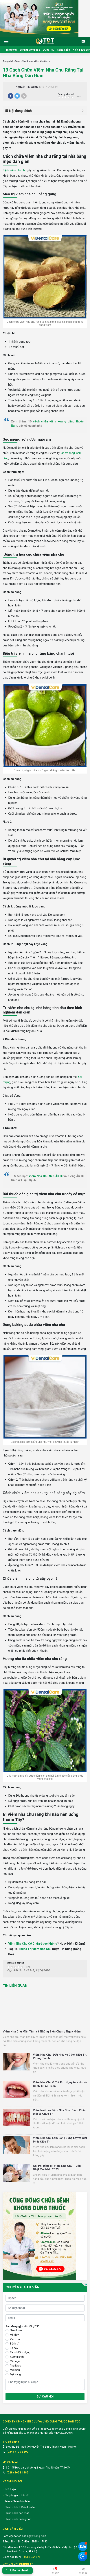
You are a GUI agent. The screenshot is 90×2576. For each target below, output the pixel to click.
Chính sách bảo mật (17, 2513)
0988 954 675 (32, 2557)
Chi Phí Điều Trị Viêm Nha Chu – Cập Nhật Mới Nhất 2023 (57, 2167)
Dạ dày (14, 2348)
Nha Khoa (27, 61)
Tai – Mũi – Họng (20, 2352)
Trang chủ (10, 49)
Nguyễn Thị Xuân (27, 87)
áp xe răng (68, 453)
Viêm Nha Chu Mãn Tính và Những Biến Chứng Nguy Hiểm (42, 2031)
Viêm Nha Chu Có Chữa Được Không (32, 1943)
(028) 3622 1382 (17, 2472)
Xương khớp (17, 2356)
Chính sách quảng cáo (18, 2519)
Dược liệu (48, 49)
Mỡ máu (15, 2370)
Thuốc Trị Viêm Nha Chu (34, 1949)
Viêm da (15, 2339)
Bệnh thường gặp (30, 49)
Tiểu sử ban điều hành (18, 2501)
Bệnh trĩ (14, 2343)
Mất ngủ (15, 2361)
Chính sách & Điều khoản (20, 2507)
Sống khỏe (63, 49)
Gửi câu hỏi (45, 2396)
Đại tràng (15, 2374)
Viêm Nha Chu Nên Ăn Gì (46, 1176)
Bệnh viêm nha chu (14, 170)
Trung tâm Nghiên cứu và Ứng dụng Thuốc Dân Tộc (45, 40)
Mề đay (14, 2334)
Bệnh (17, 61)
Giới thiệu (10, 2489)
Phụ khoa (15, 2365)
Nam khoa (16, 2330)
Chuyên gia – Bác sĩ (16, 2495)
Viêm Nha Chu (41, 61)
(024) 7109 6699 (17, 2451)
